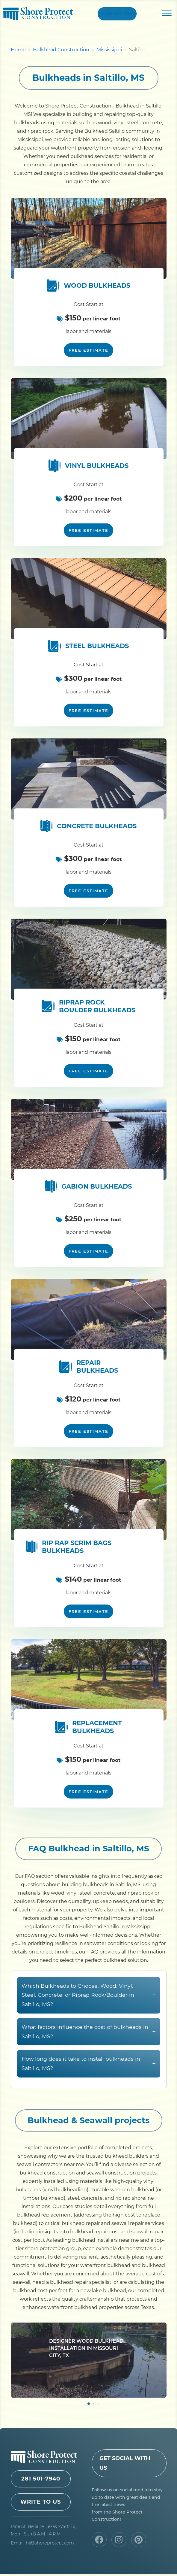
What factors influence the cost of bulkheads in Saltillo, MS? (89, 2062)
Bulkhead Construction (61, 51)
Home (18, 51)
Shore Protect (38, 15)
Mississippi (109, 51)
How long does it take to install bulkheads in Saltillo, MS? (89, 2094)
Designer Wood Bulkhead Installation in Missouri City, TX (86, 2379)
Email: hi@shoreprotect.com (42, 2544)
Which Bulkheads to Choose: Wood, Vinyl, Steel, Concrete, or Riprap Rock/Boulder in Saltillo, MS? (89, 2026)
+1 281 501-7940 (117, 15)
